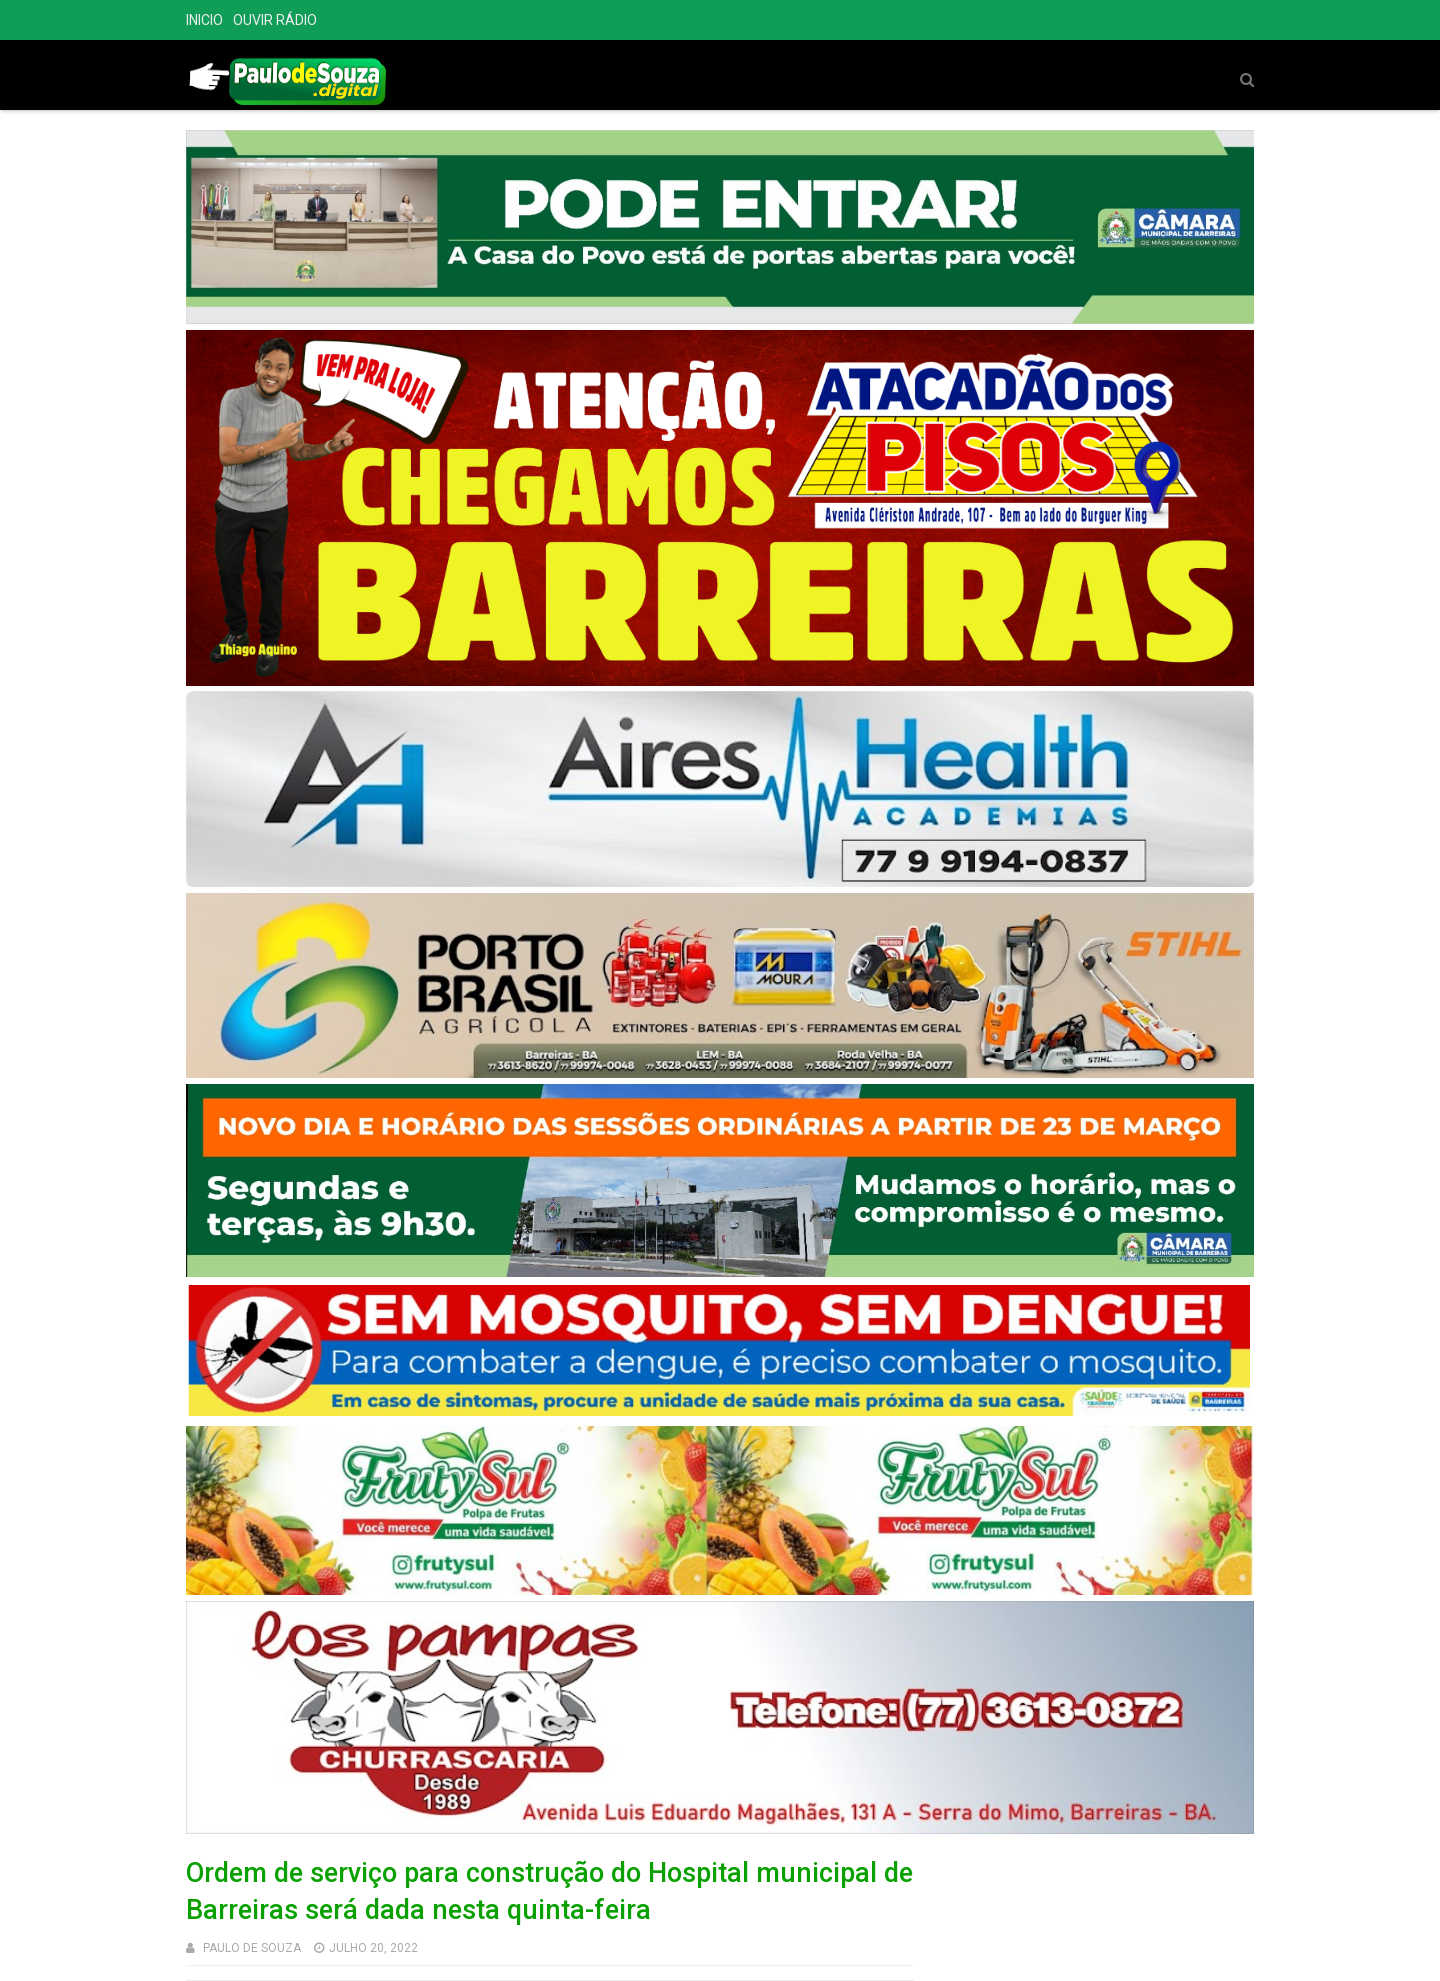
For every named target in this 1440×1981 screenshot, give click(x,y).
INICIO (204, 20)
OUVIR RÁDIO (275, 20)
